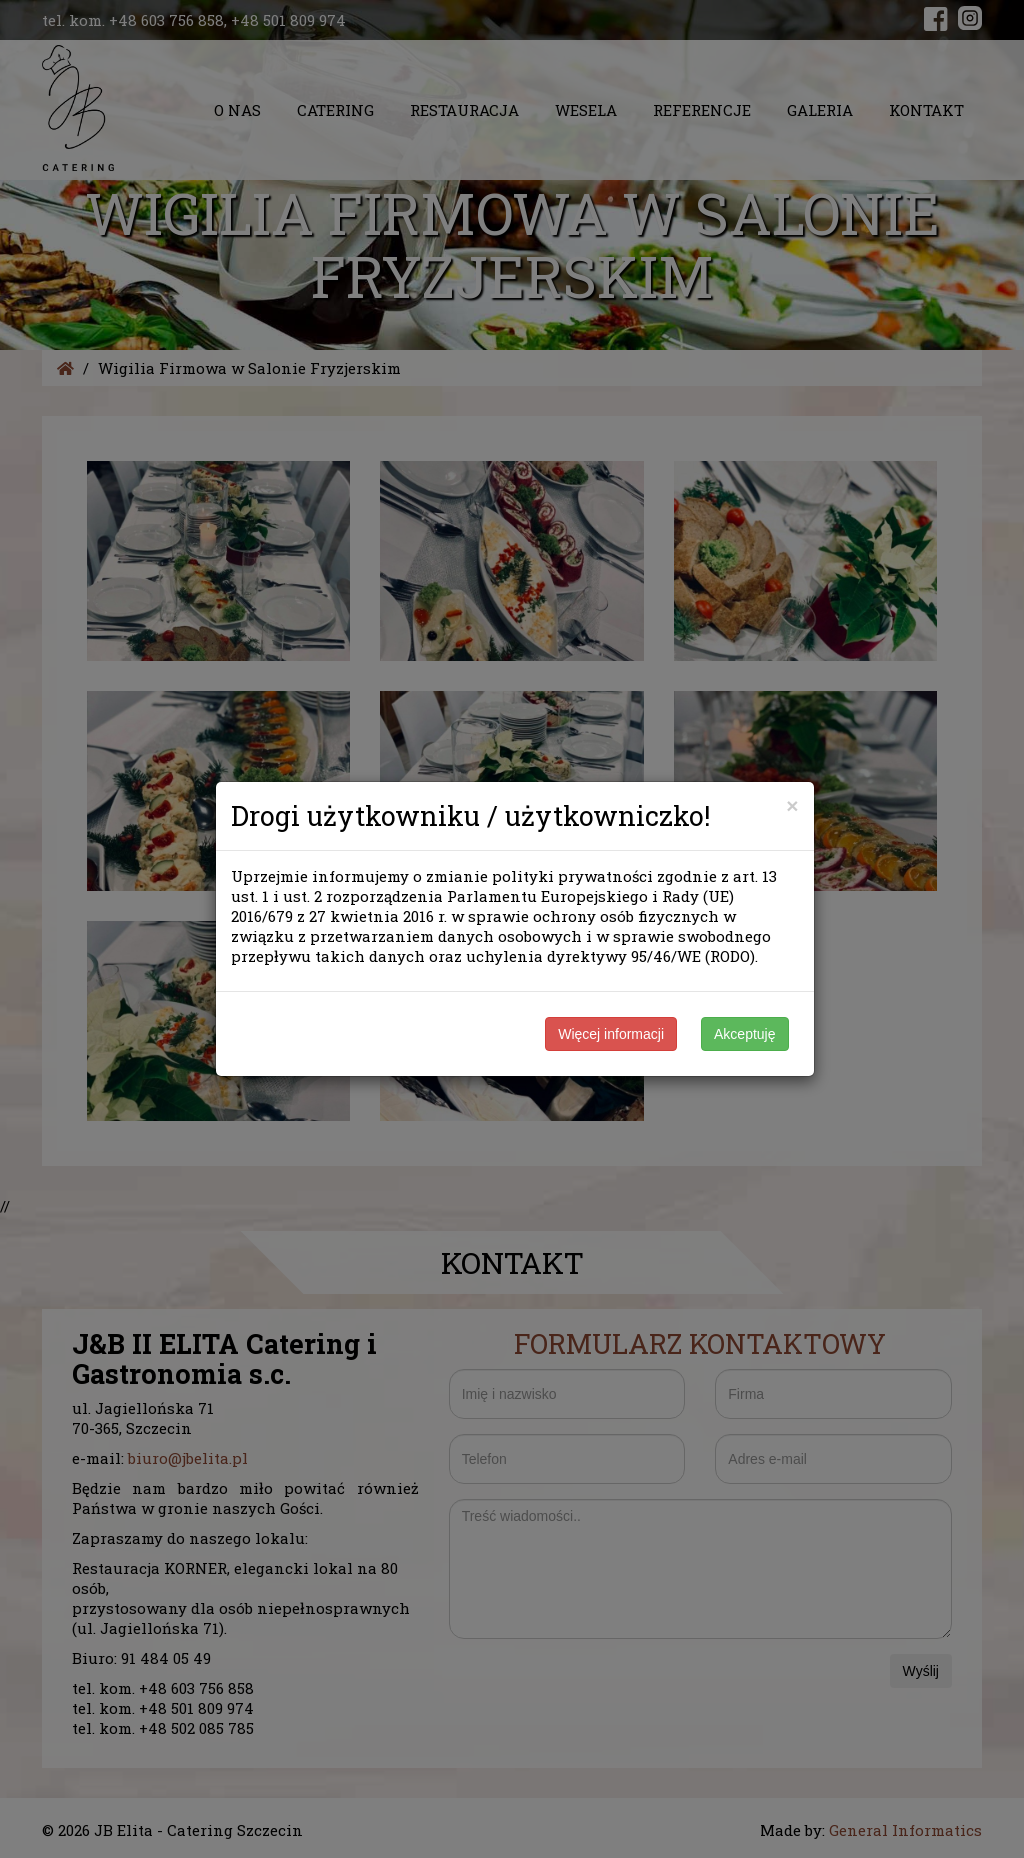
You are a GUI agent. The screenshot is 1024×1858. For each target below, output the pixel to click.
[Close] (792, 805)
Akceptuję (744, 1034)
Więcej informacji (611, 1034)
